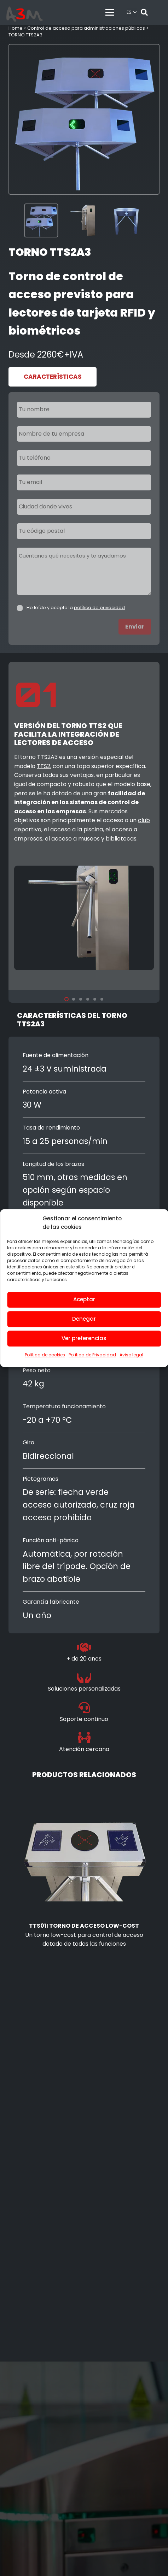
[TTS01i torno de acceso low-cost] (84, 1792)
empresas (28, 839)
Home (15, 28)
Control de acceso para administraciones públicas (86, 28)
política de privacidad (99, 608)
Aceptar (84, 1299)
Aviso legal (131, 1355)
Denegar (84, 1318)
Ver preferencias (84, 1338)
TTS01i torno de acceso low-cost (84, 1926)
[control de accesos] (25, 16)
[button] (131, 12)
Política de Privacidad (92, 1355)
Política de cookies (45, 1355)
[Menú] (110, 12)
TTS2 (43, 766)
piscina (93, 829)
